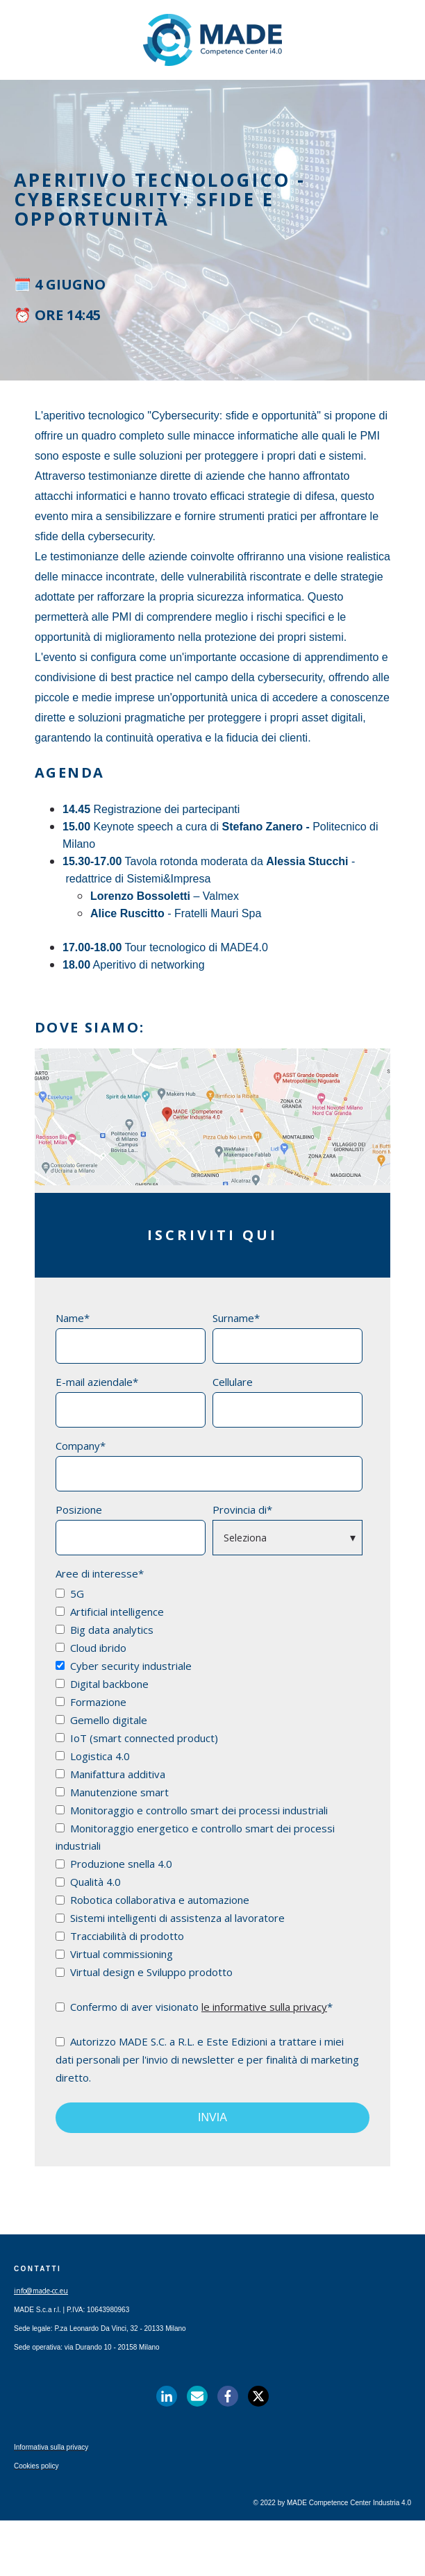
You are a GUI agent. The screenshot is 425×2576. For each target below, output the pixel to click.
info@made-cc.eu (41, 2290)
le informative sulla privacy (264, 2007)
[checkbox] (209, 1782)
